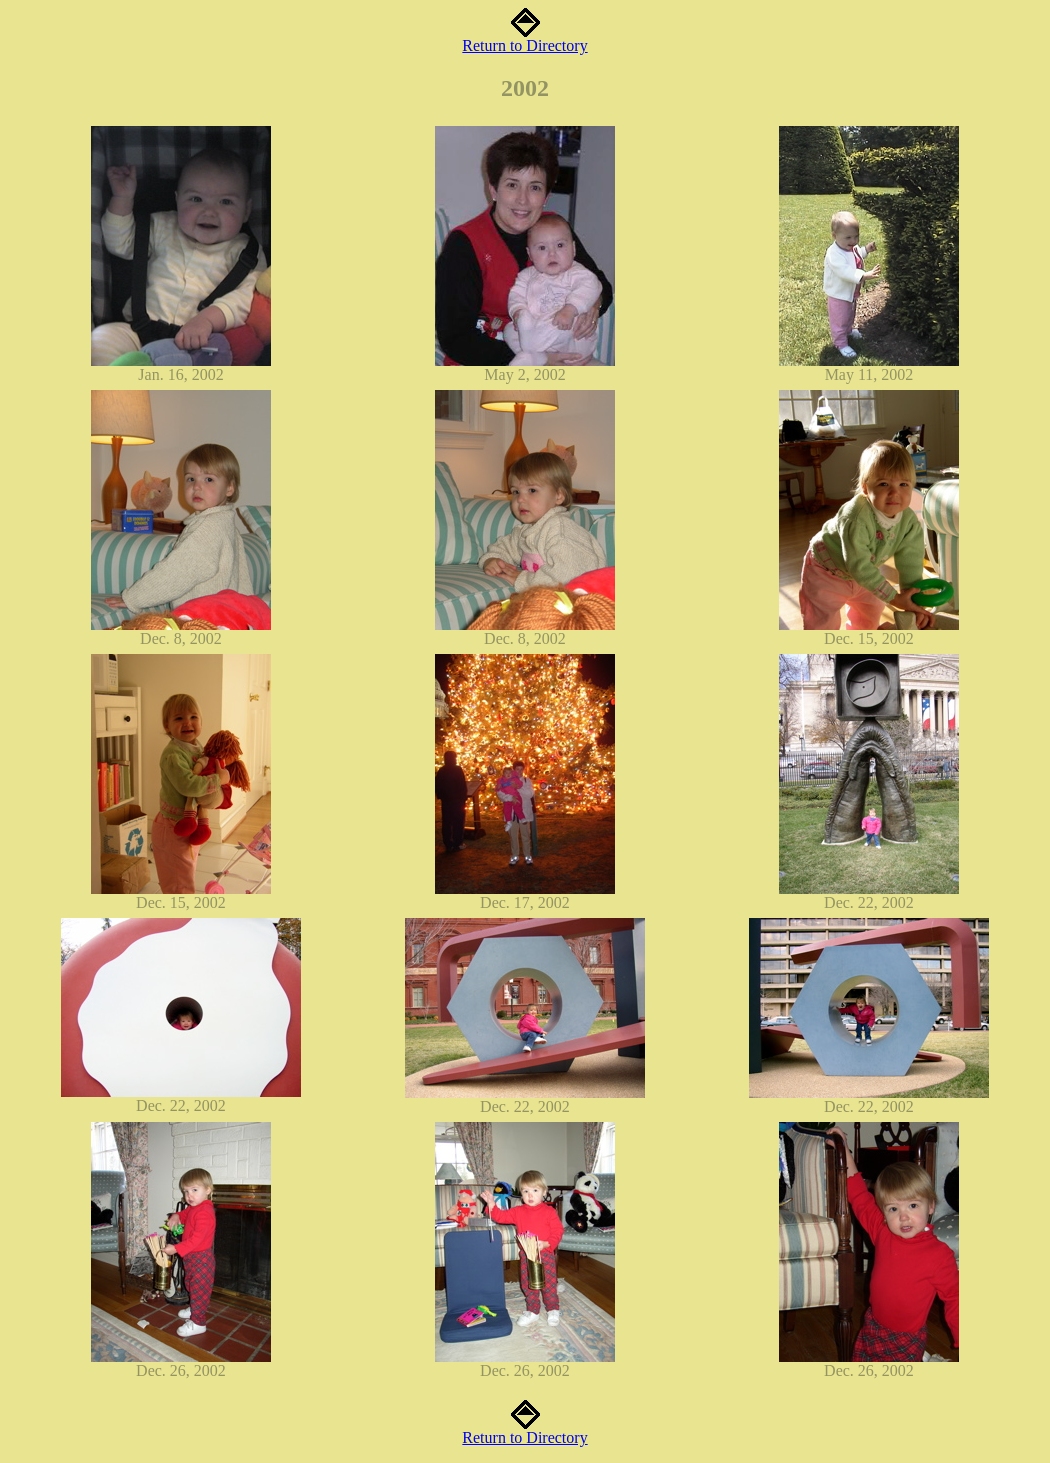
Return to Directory (524, 38)
